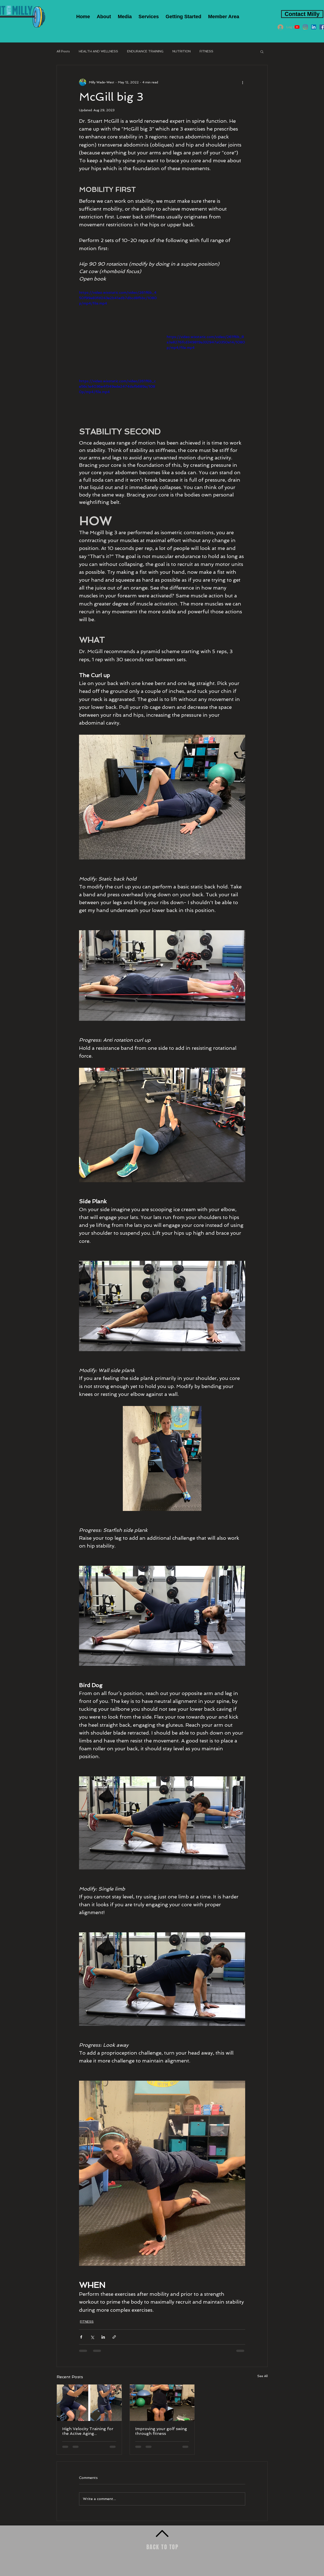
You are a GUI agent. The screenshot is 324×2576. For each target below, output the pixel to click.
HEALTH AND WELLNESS (98, 51)
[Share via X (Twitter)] (92, 2337)
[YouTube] (297, 26)
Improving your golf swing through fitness (161, 2431)
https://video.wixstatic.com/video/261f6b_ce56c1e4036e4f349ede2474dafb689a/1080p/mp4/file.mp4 (117, 386)
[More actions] (242, 82)
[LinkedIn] (313, 26)
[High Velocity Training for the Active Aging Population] (89, 2403)
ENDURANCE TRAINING (145, 51)
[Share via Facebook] (81, 2337)
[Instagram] (305, 26)
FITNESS (206, 51)
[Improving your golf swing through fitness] (162, 2403)
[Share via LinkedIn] (103, 2337)
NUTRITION (181, 51)
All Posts (63, 51)
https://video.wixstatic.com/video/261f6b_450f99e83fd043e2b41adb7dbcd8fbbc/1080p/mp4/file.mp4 (118, 297)
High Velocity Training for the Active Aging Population (87, 2431)
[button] (125, 16)
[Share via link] (114, 2337)
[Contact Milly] (302, 14)
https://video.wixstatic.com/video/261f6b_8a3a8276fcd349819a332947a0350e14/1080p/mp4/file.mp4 (206, 342)
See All (262, 2376)
